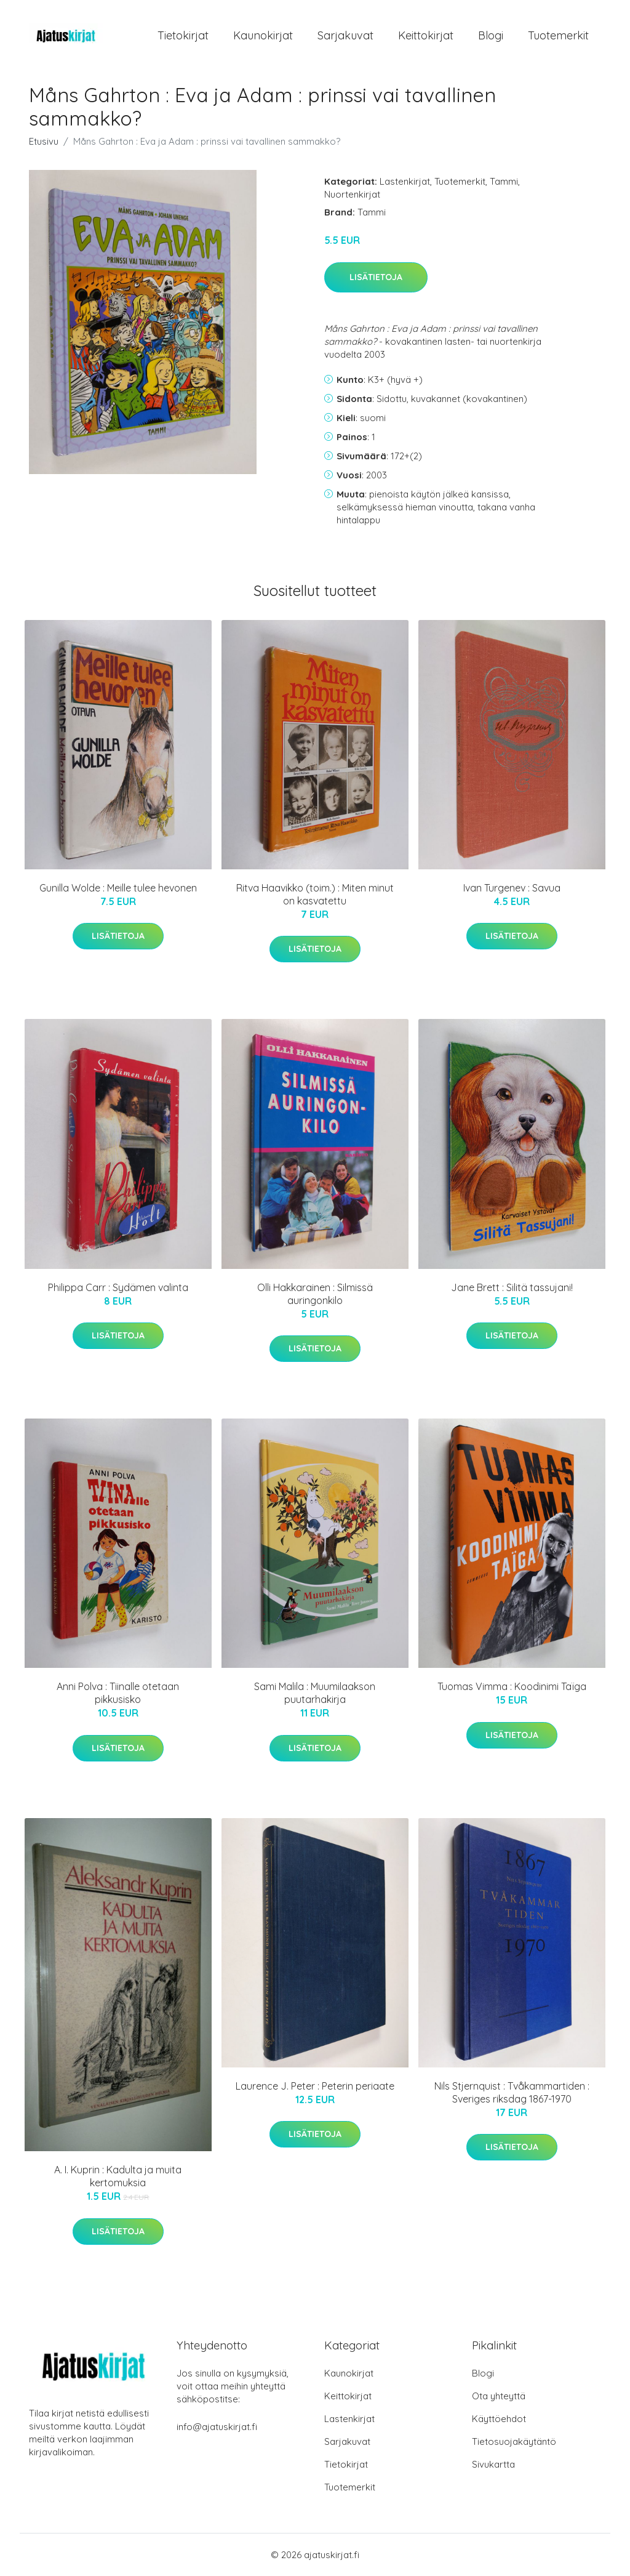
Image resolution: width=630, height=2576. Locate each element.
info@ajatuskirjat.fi (217, 2427)
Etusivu (43, 141)
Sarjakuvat (345, 35)
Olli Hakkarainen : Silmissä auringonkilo (315, 1293)
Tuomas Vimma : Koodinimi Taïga (511, 1686)
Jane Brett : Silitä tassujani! (512, 1287)
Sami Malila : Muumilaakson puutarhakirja (314, 1692)
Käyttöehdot (499, 2419)
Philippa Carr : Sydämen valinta (118, 1287)
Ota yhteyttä (498, 2396)
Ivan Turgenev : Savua (511, 888)
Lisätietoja (375, 277)
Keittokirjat (425, 35)
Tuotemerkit (558, 35)
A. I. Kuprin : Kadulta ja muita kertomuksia (117, 2176)
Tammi (504, 181)
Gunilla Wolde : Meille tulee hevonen (118, 888)
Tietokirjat (183, 35)
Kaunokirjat (263, 35)
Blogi (490, 35)
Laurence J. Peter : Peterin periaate (315, 2086)
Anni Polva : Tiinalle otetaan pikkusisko (118, 1692)
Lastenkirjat (405, 181)
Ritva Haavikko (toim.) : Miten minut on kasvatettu (315, 894)
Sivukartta (493, 2464)
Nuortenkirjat (352, 194)
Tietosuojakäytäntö (514, 2441)
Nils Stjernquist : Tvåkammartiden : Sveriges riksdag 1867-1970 (511, 2092)
